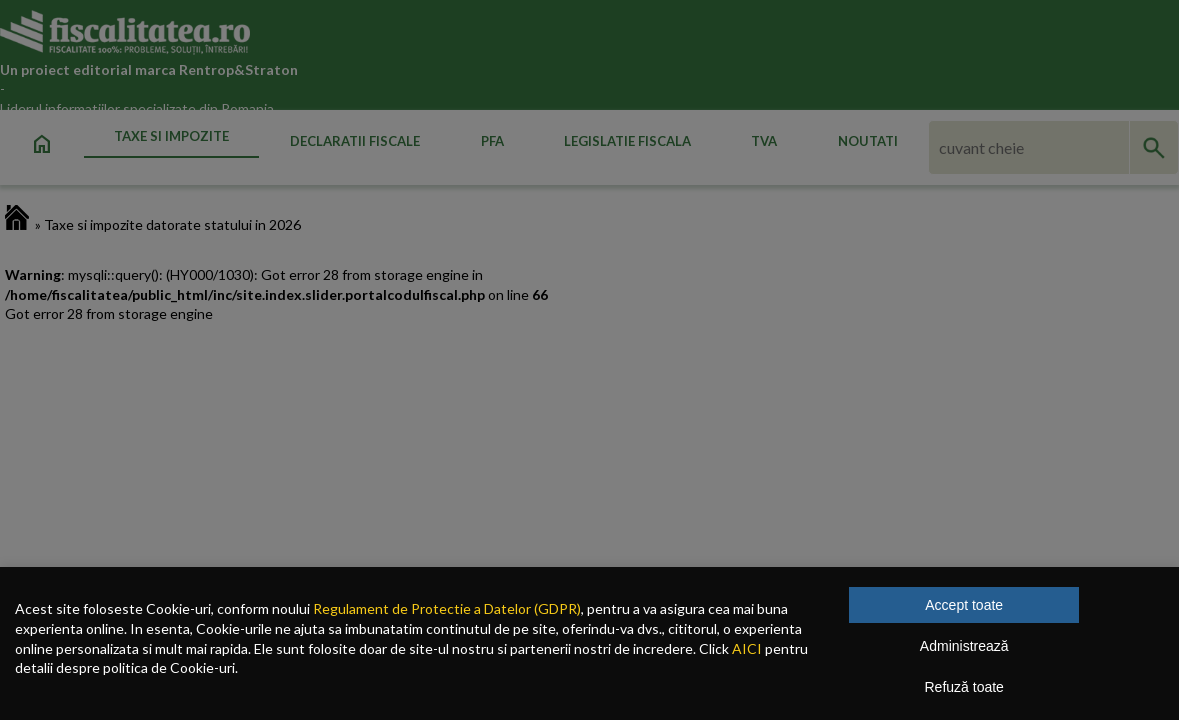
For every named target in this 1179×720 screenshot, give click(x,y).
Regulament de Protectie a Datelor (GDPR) (447, 608)
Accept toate (964, 605)
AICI (747, 648)
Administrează (964, 646)
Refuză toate (964, 687)
